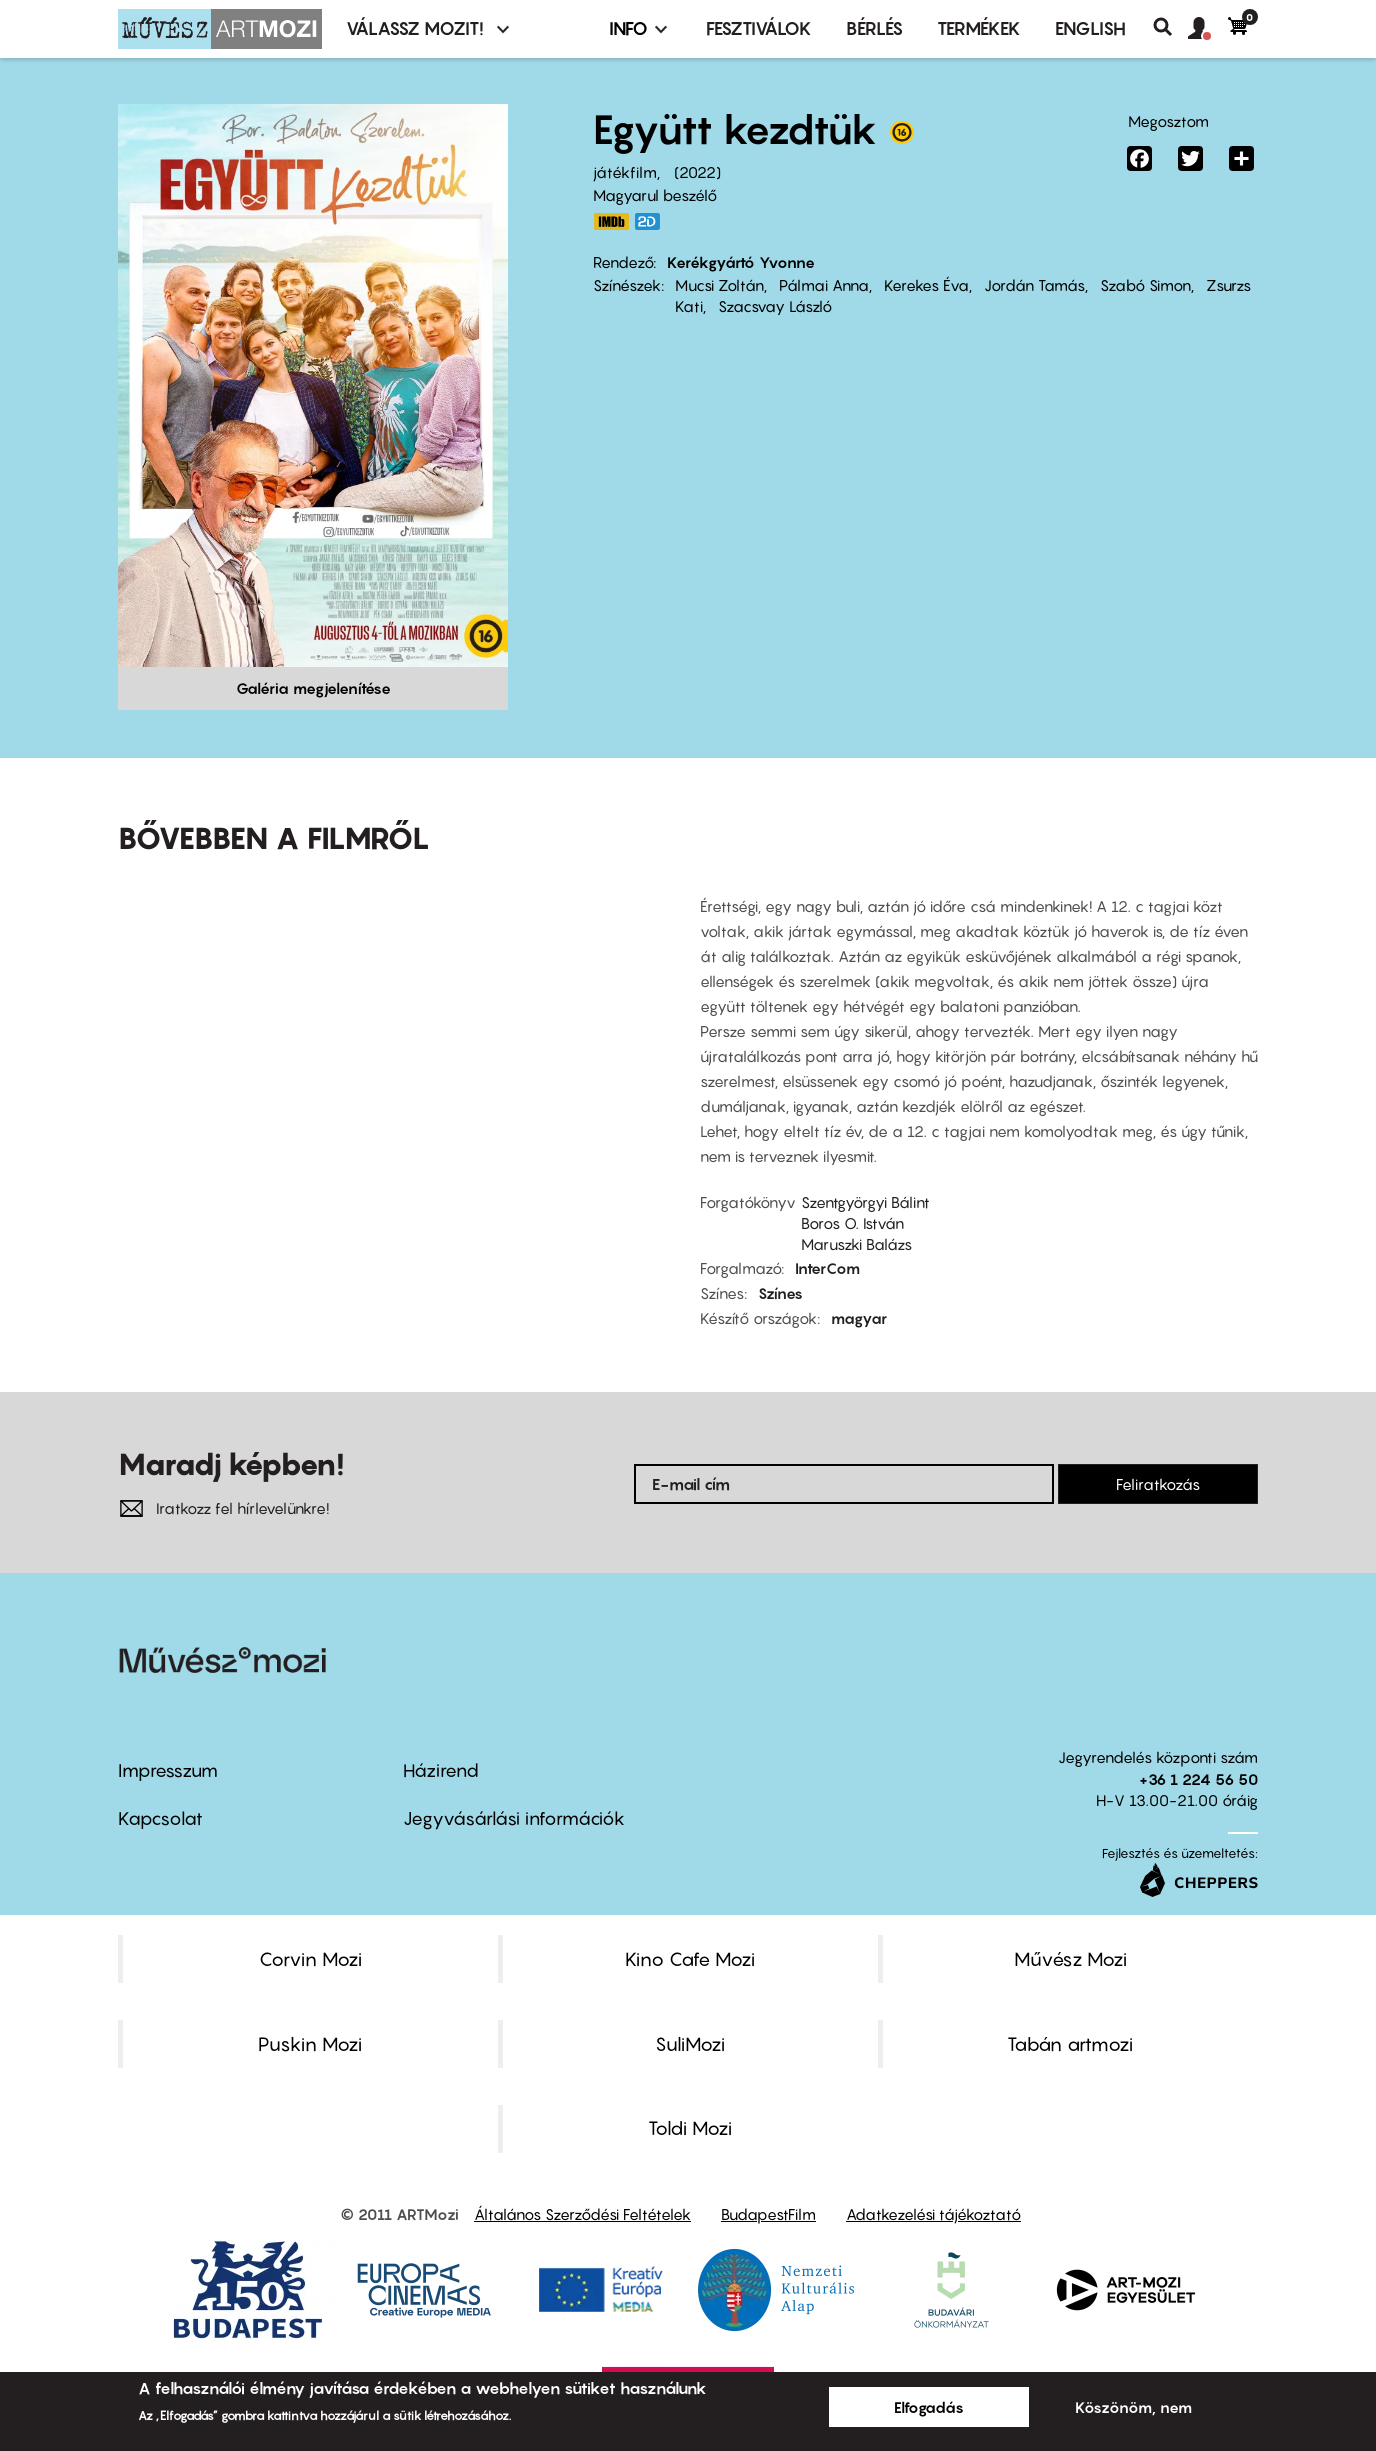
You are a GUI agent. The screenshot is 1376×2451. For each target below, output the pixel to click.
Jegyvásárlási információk (514, 1818)
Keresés (1170, 27)
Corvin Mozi (310, 1959)
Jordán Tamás (1034, 285)
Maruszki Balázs (856, 1244)
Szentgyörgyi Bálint (865, 1202)
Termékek (979, 28)
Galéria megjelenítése (313, 688)
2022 (697, 172)
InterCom (827, 1268)
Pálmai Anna (824, 285)
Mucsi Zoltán (719, 285)
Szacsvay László (775, 306)
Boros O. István (852, 1223)
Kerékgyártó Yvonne (741, 262)
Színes (780, 1293)
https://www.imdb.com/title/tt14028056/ (611, 221)
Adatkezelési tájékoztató (933, 2214)
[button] (1208, 29)
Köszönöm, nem (1133, 2407)
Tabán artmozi (1070, 2044)
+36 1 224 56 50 (1198, 1779)
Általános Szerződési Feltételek (582, 2214)
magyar (859, 1318)
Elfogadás (929, 2407)
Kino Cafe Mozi (690, 1959)
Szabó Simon (1145, 285)
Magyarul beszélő (655, 195)
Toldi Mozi (690, 2128)
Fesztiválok (759, 28)
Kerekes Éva (926, 285)
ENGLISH (1090, 28)
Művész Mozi (1070, 1959)
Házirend (441, 1770)
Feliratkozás (1158, 1484)
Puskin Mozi (310, 2044)
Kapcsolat (160, 1818)
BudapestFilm (768, 2214)
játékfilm (625, 172)
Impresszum (168, 1770)
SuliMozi (690, 2044)
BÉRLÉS (874, 28)
